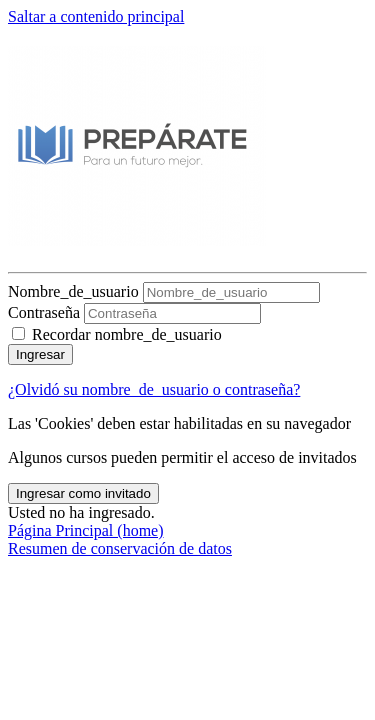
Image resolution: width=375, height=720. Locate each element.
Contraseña (44, 312)
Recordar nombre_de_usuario (127, 334)
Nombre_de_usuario (75, 291)
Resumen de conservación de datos (120, 548)
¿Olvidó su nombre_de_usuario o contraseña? (154, 389)
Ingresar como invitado (83, 493)
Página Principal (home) (86, 530)
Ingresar (40, 354)
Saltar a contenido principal (96, 16)
